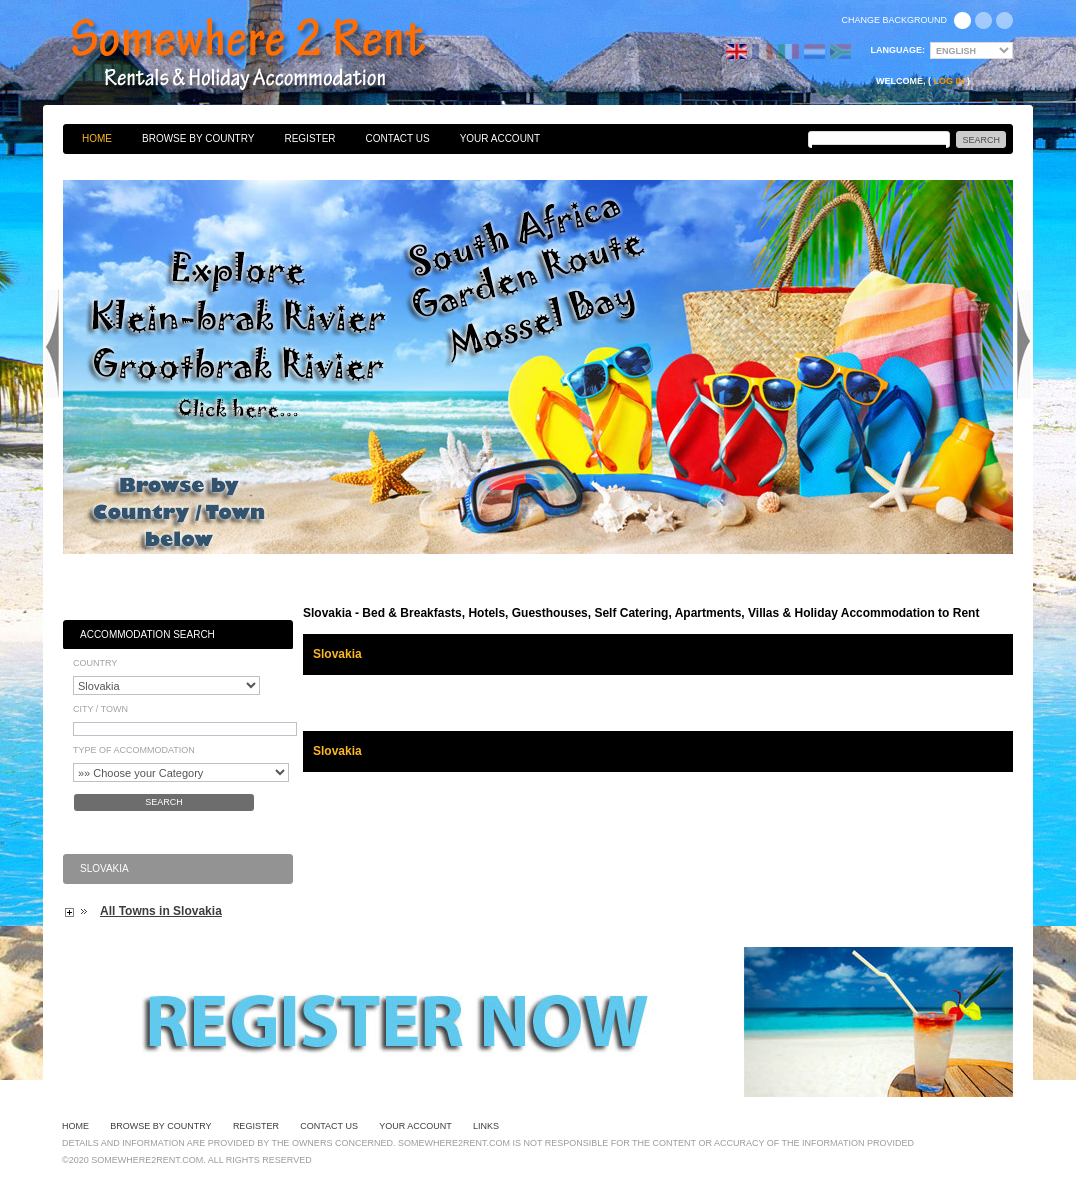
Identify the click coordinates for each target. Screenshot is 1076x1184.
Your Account (500, 138)
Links (486, 1126)
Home (97, 138)
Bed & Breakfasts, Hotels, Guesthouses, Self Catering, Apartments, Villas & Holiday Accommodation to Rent (270, 55)
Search (164, 802)
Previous (52, 344)
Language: (898, 50)
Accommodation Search (147, 634)
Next (1024, 344)
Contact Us (398, 138)
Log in (949, 81)
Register (309, 138)
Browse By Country (198, 138)
